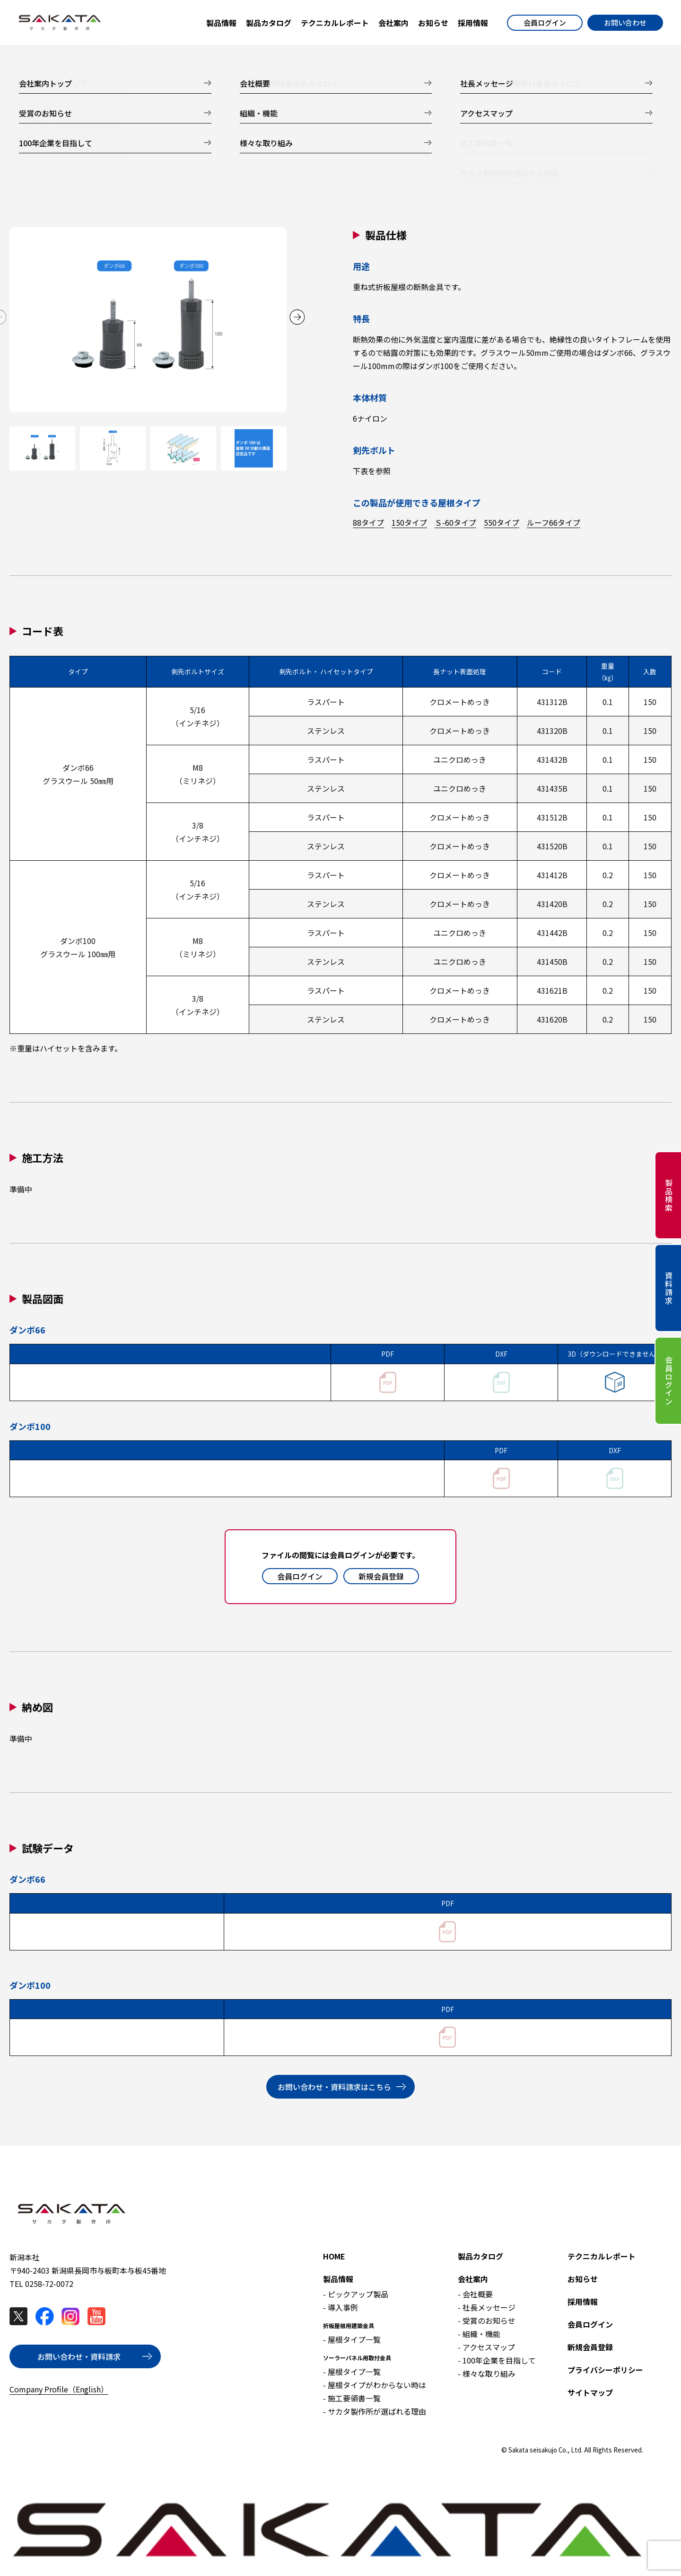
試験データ (373, 157)
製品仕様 (24, 157)
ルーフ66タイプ (553, 522)
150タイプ (409, 522)
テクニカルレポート (602, 2256)
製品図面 (235, 157)
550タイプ (501, 522)
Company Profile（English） (58, 2389)
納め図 (302, 157)
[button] (297, 317)
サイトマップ (590, 2392)
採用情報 (583, 2301)
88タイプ (368, 522)
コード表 (95, 157)
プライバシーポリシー (605, 2369)
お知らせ (583, 2279)
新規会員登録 (381, 1576)
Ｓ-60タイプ (455, 522)
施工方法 (165, 157)
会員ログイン (545, 22)
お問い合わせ (625, 22)
